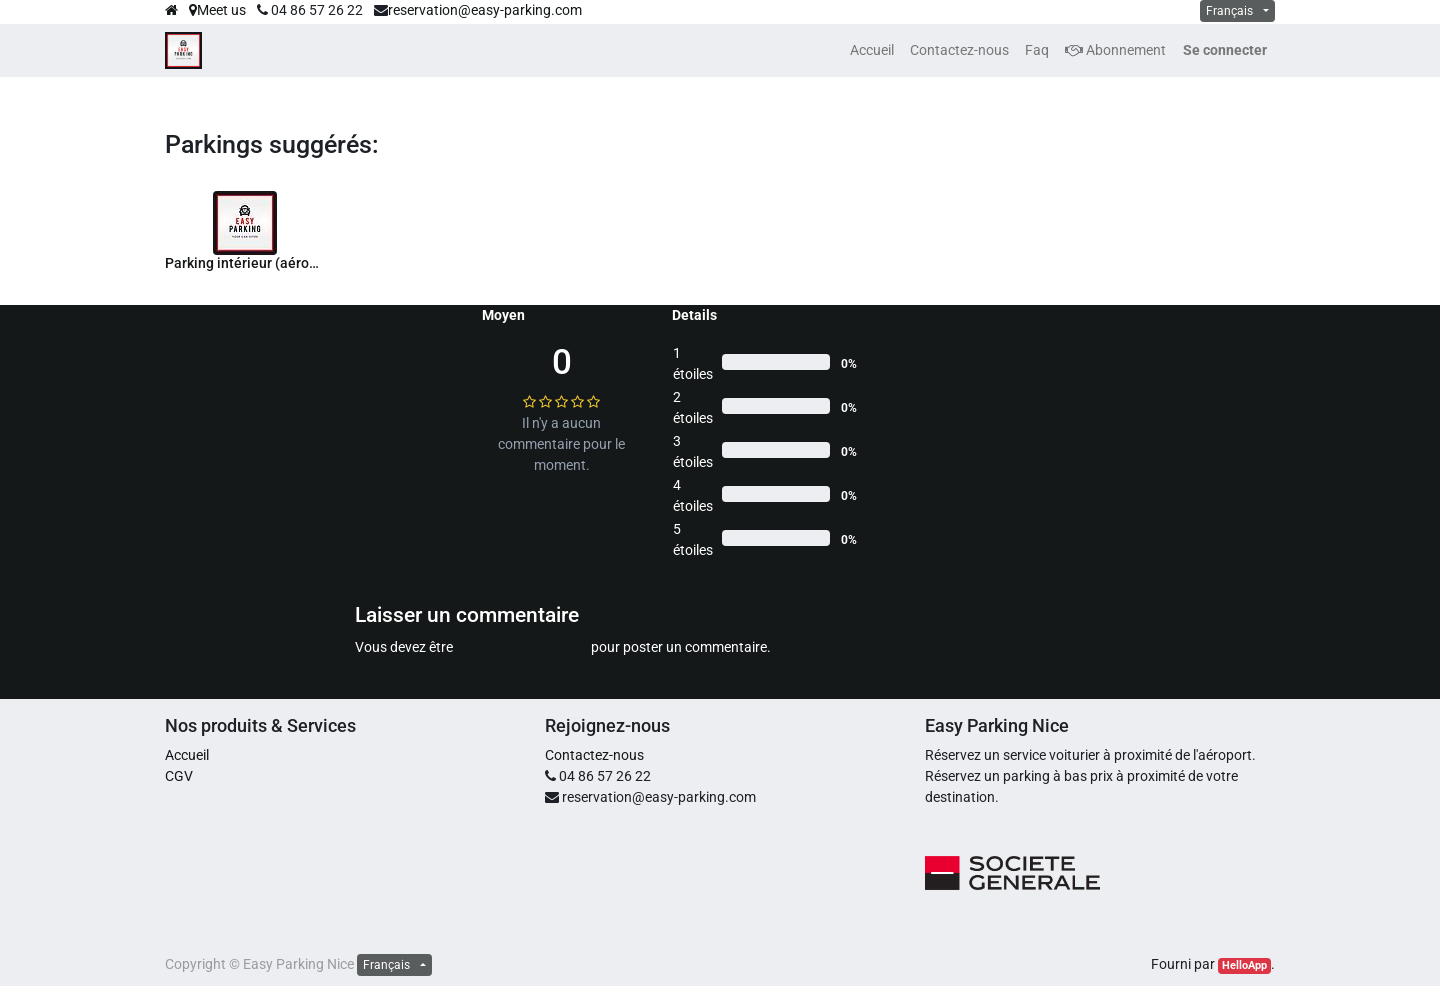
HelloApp (1244, 965)
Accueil (187, 755)
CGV (179, 776)
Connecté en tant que (522, 647)
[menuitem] (872, 50)
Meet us (217, 10)
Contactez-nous (594, 755)
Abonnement (1115, 50)
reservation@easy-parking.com (485, 10)
